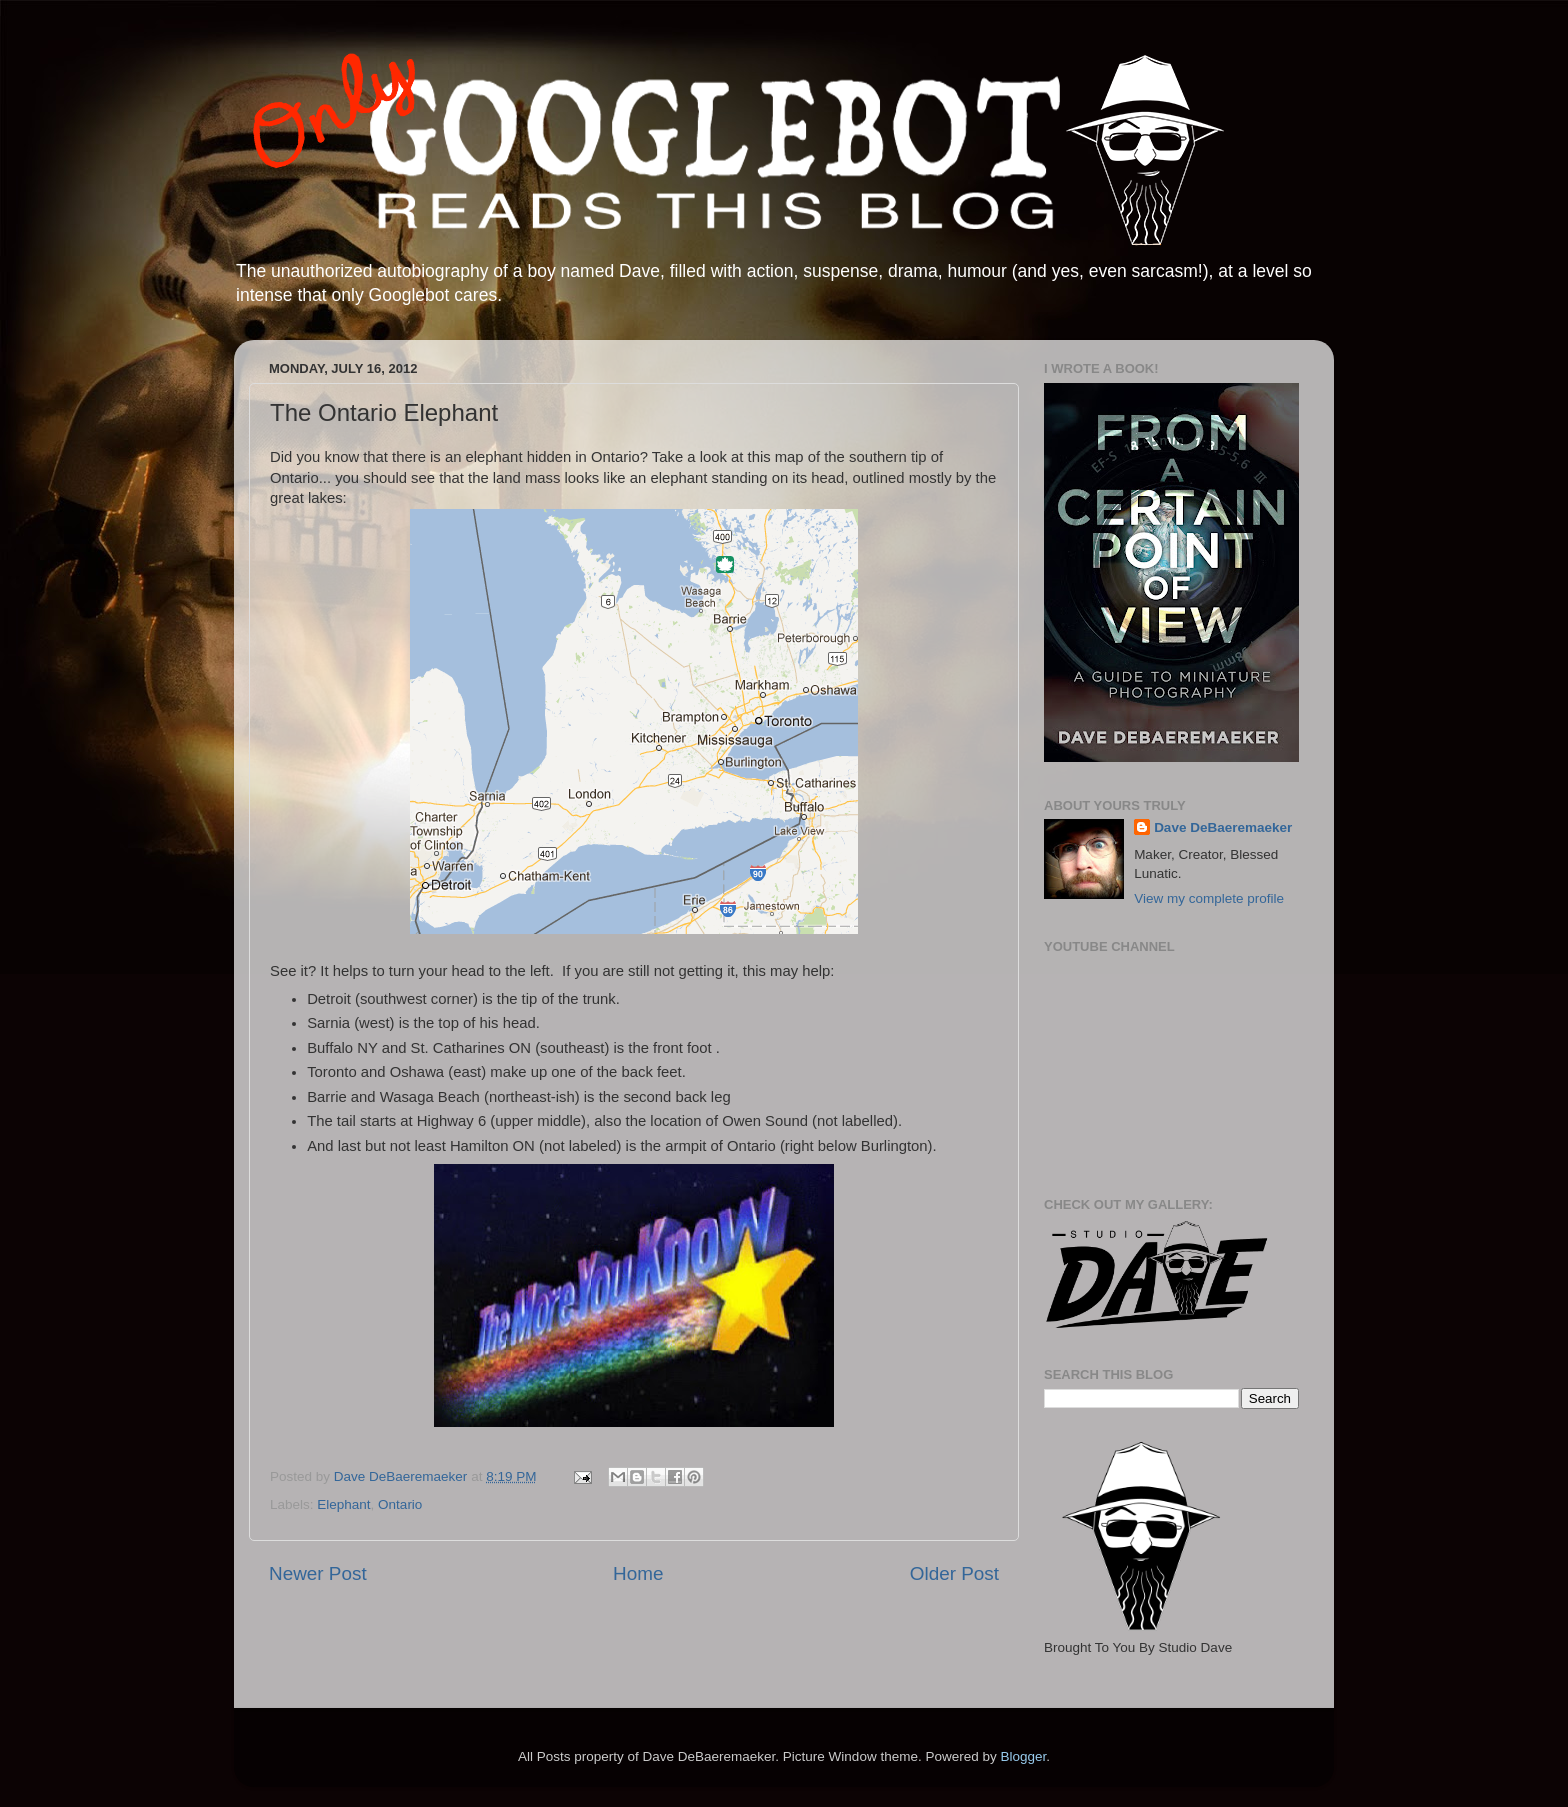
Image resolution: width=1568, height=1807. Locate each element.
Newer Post (318, 1573)
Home (638, 1573)
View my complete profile (1209, 898)
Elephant (343, 1504)
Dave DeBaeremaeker (1223, 827)
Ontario (400, 1504)
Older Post (954, 1573)
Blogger (1023, 1756)
